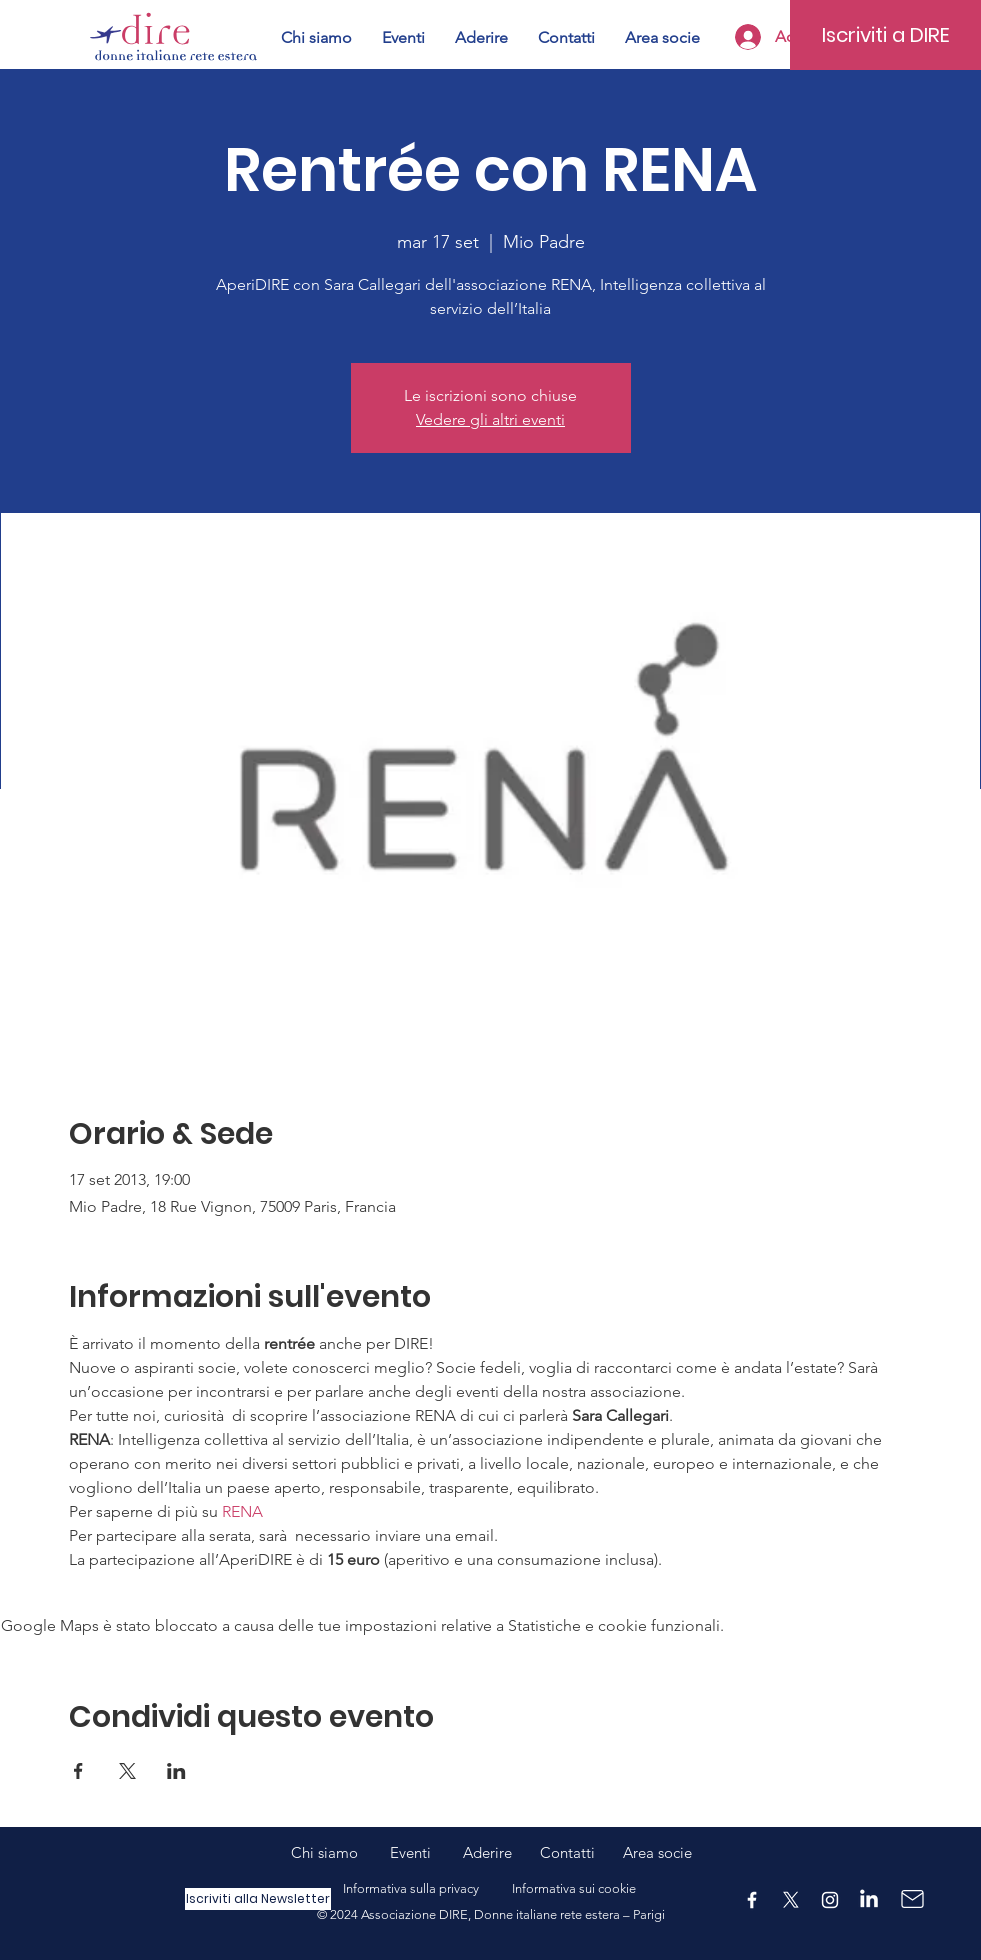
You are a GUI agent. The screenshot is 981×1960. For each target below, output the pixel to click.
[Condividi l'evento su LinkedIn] (176, 1771)
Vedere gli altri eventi (490, 419)
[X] (791, 1900)
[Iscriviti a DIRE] (885, 35)
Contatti (567, 1852)
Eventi (426, 1852)
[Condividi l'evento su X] (127, 1771)
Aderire (487, 1852)
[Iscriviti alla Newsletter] (258, 1899)
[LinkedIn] (869, 1900)
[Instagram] (830, 1900)
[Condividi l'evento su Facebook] (78, 1771)
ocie (678, 1852)
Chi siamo (340, 1852)
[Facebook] (752, 1900)
